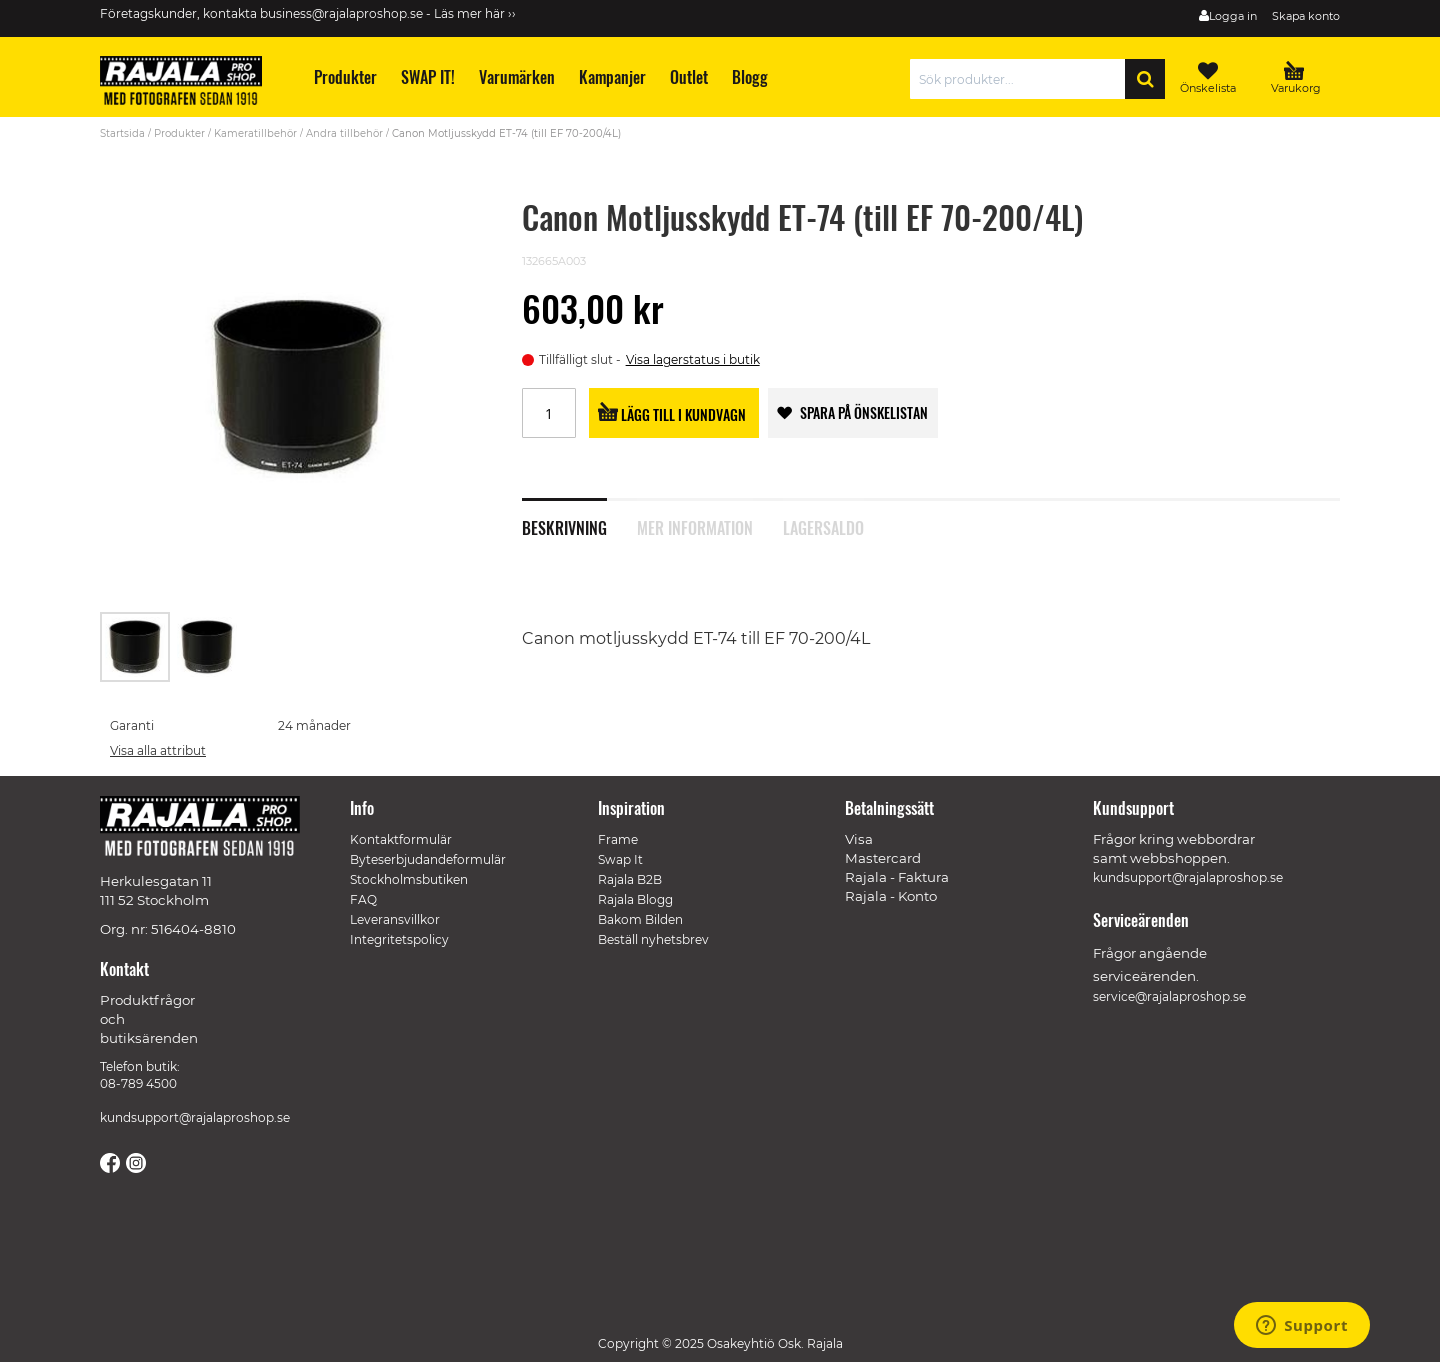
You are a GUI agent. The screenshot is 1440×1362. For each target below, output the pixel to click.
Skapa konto (1306, 16)
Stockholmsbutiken (409, 879)
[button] (207, 647)
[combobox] (1022, 79)
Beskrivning (564, 526)
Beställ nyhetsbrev (653, 939)
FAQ (363, 899)
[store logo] (190, 84)
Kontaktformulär (401, 839)
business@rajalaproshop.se (341, 13)
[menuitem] (344, 77)
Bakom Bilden (640, 919)
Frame (618, 839)
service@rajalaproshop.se (1169, 996)
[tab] (579, 517)
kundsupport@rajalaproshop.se (195, 1117)
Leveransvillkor (395, 919)
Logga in (1233, 16)
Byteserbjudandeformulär (428, 859)
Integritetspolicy (399, 939)
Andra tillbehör (344, 133)
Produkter (179, 133)
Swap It (620, 859)
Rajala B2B (630, 879)
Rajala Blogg (635, 899)
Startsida (122, 133)
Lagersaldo (823, 526)
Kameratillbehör (255, 133)
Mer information (695, 526)
